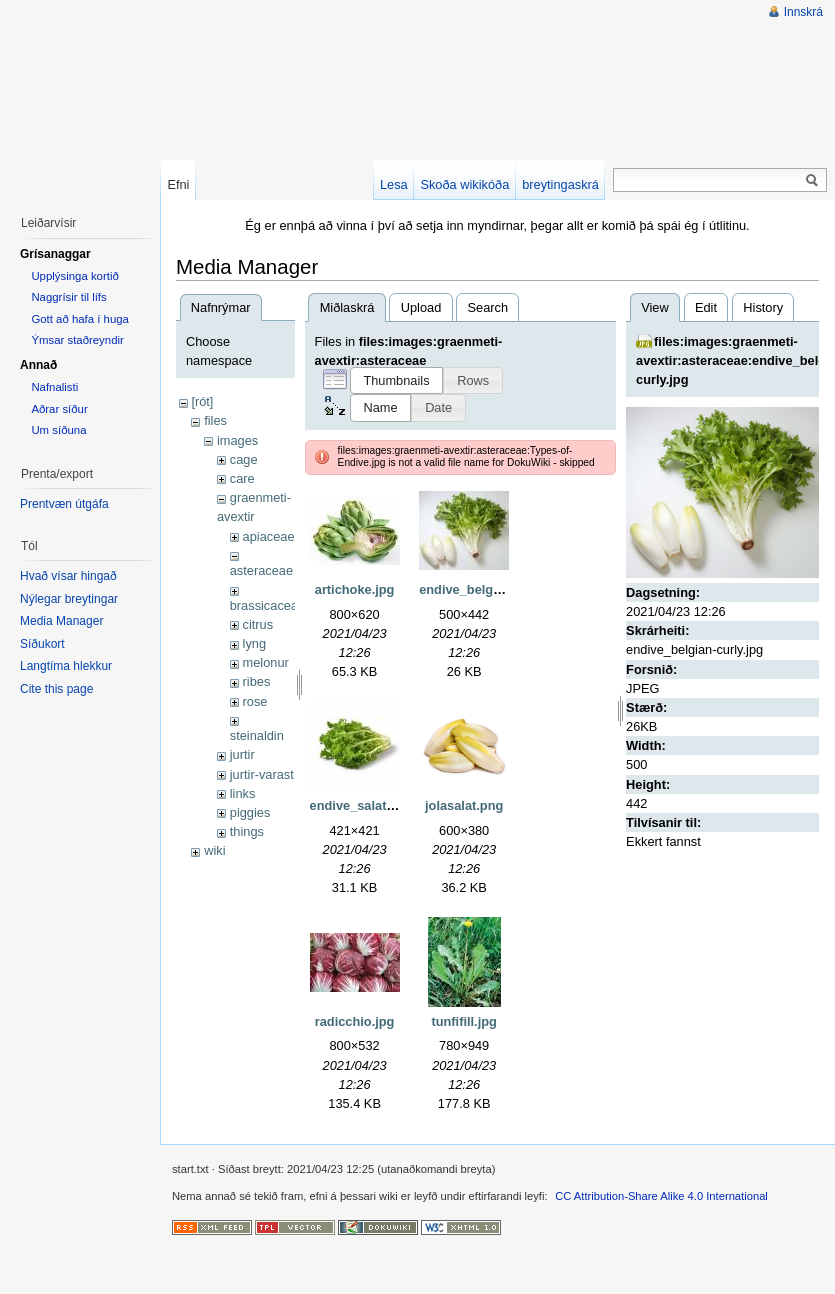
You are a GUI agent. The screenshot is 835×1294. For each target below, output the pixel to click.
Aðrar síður (59, 409)
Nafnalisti (54, 387)
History (763, 307)
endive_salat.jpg (360, 805)
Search (488, 307)
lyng (254, 643)
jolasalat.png (464, 805)
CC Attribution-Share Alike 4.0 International (661, 1196)
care (242, 478)
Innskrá (803, 12)
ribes (257, 681)
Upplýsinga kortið (74, 276)
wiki (214, 850)
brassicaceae (267, 605)
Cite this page (56, 689)
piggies (250, 812)
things (247, 831)
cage (244, 459)
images (237, 440)
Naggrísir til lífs (68, 297)
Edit (706, 307)
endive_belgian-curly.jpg (493, 589)
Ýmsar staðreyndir (77, 340)
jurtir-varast (262, 774)
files (215, 420)
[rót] (202, 401)
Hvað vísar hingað (68, 576)
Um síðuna (58, 430)
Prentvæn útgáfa (64, 504)
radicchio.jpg (355, 1021)
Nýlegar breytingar (69, 599)
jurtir (242, 754)
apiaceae (269, 536)
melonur (266, 662)
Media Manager (61, 621)
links (243, 793)
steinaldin (257, 735)
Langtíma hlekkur (66, 666)
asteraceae (261, 570)
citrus (258, 624)
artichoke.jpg (355, 589)
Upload (421, 307)
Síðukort (42, 644)
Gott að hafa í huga (80, 319)
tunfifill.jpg (463, 1021)
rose (255, 701)
